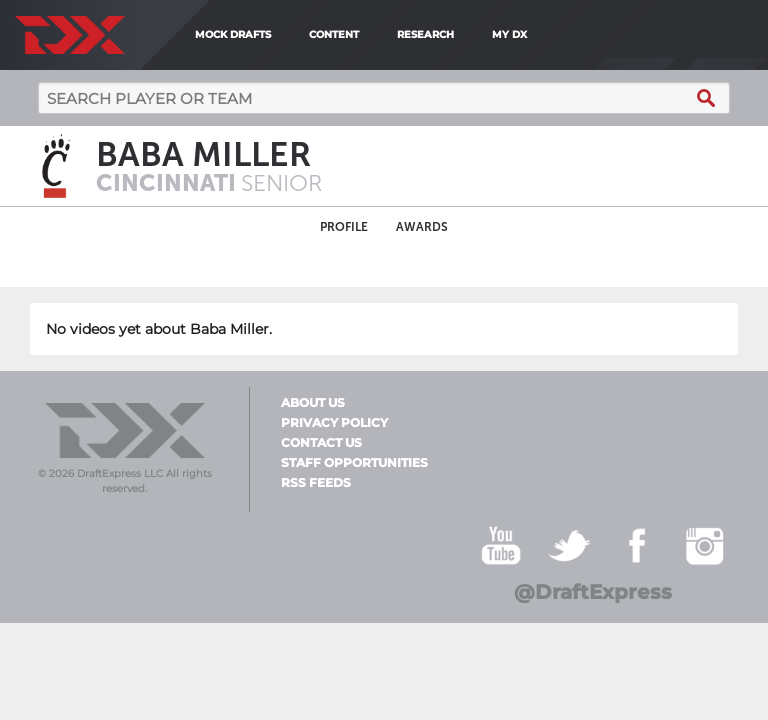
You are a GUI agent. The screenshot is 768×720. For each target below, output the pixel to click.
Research (425, 34)
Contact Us (321, 443)
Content (334, 34)
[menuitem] (544, 35)
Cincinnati (168, 183)
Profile (344, 227)
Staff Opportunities (354, 463)
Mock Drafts (233, 34)
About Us (313, 403)
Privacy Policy (334, 423)
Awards (422, 227)
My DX (509, 34)
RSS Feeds (316, 483)
